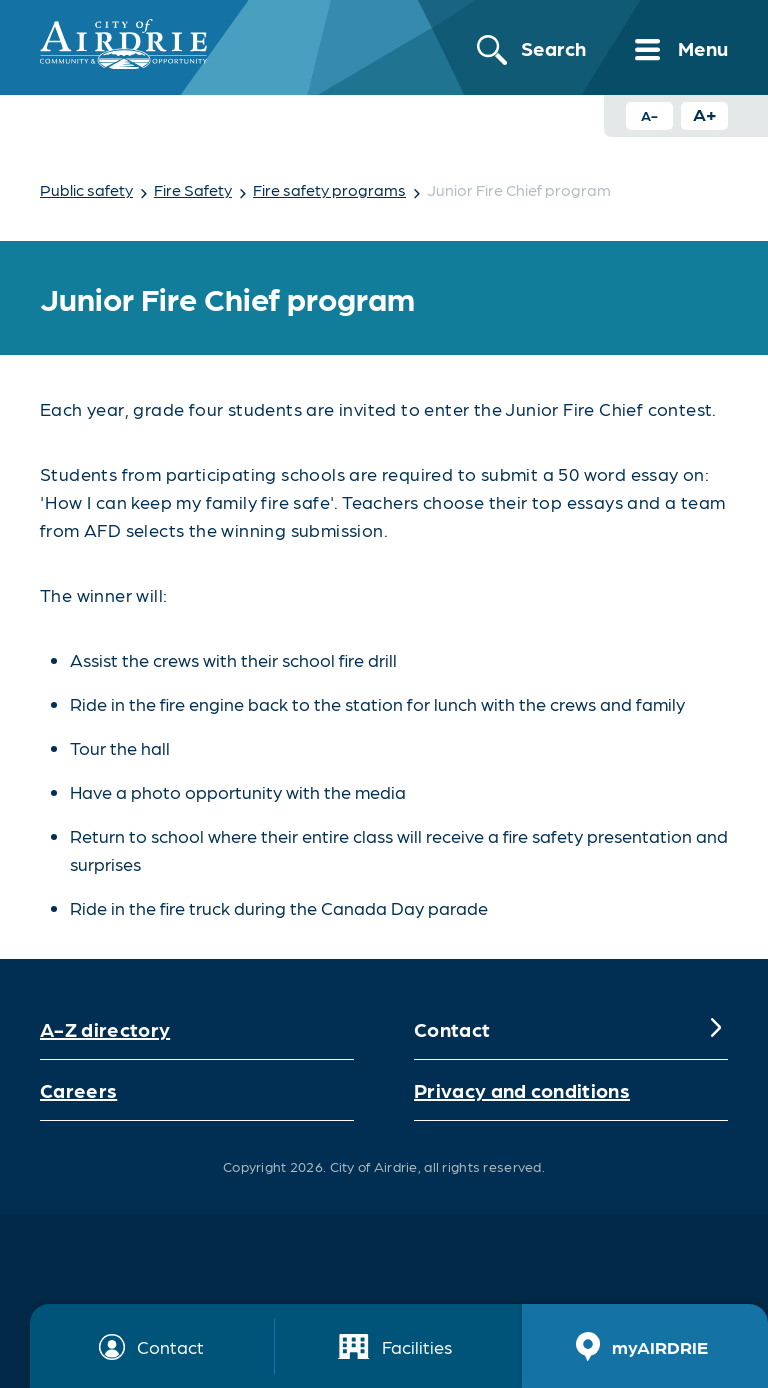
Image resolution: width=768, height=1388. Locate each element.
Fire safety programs (329, 189)
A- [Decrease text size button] (649, 115)
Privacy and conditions (522, 1090)
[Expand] (716, 1029)
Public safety (86, 189)
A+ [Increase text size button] (705, 113)
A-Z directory (105, 1029)
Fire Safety (193, 189)
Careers (78, 1090)
